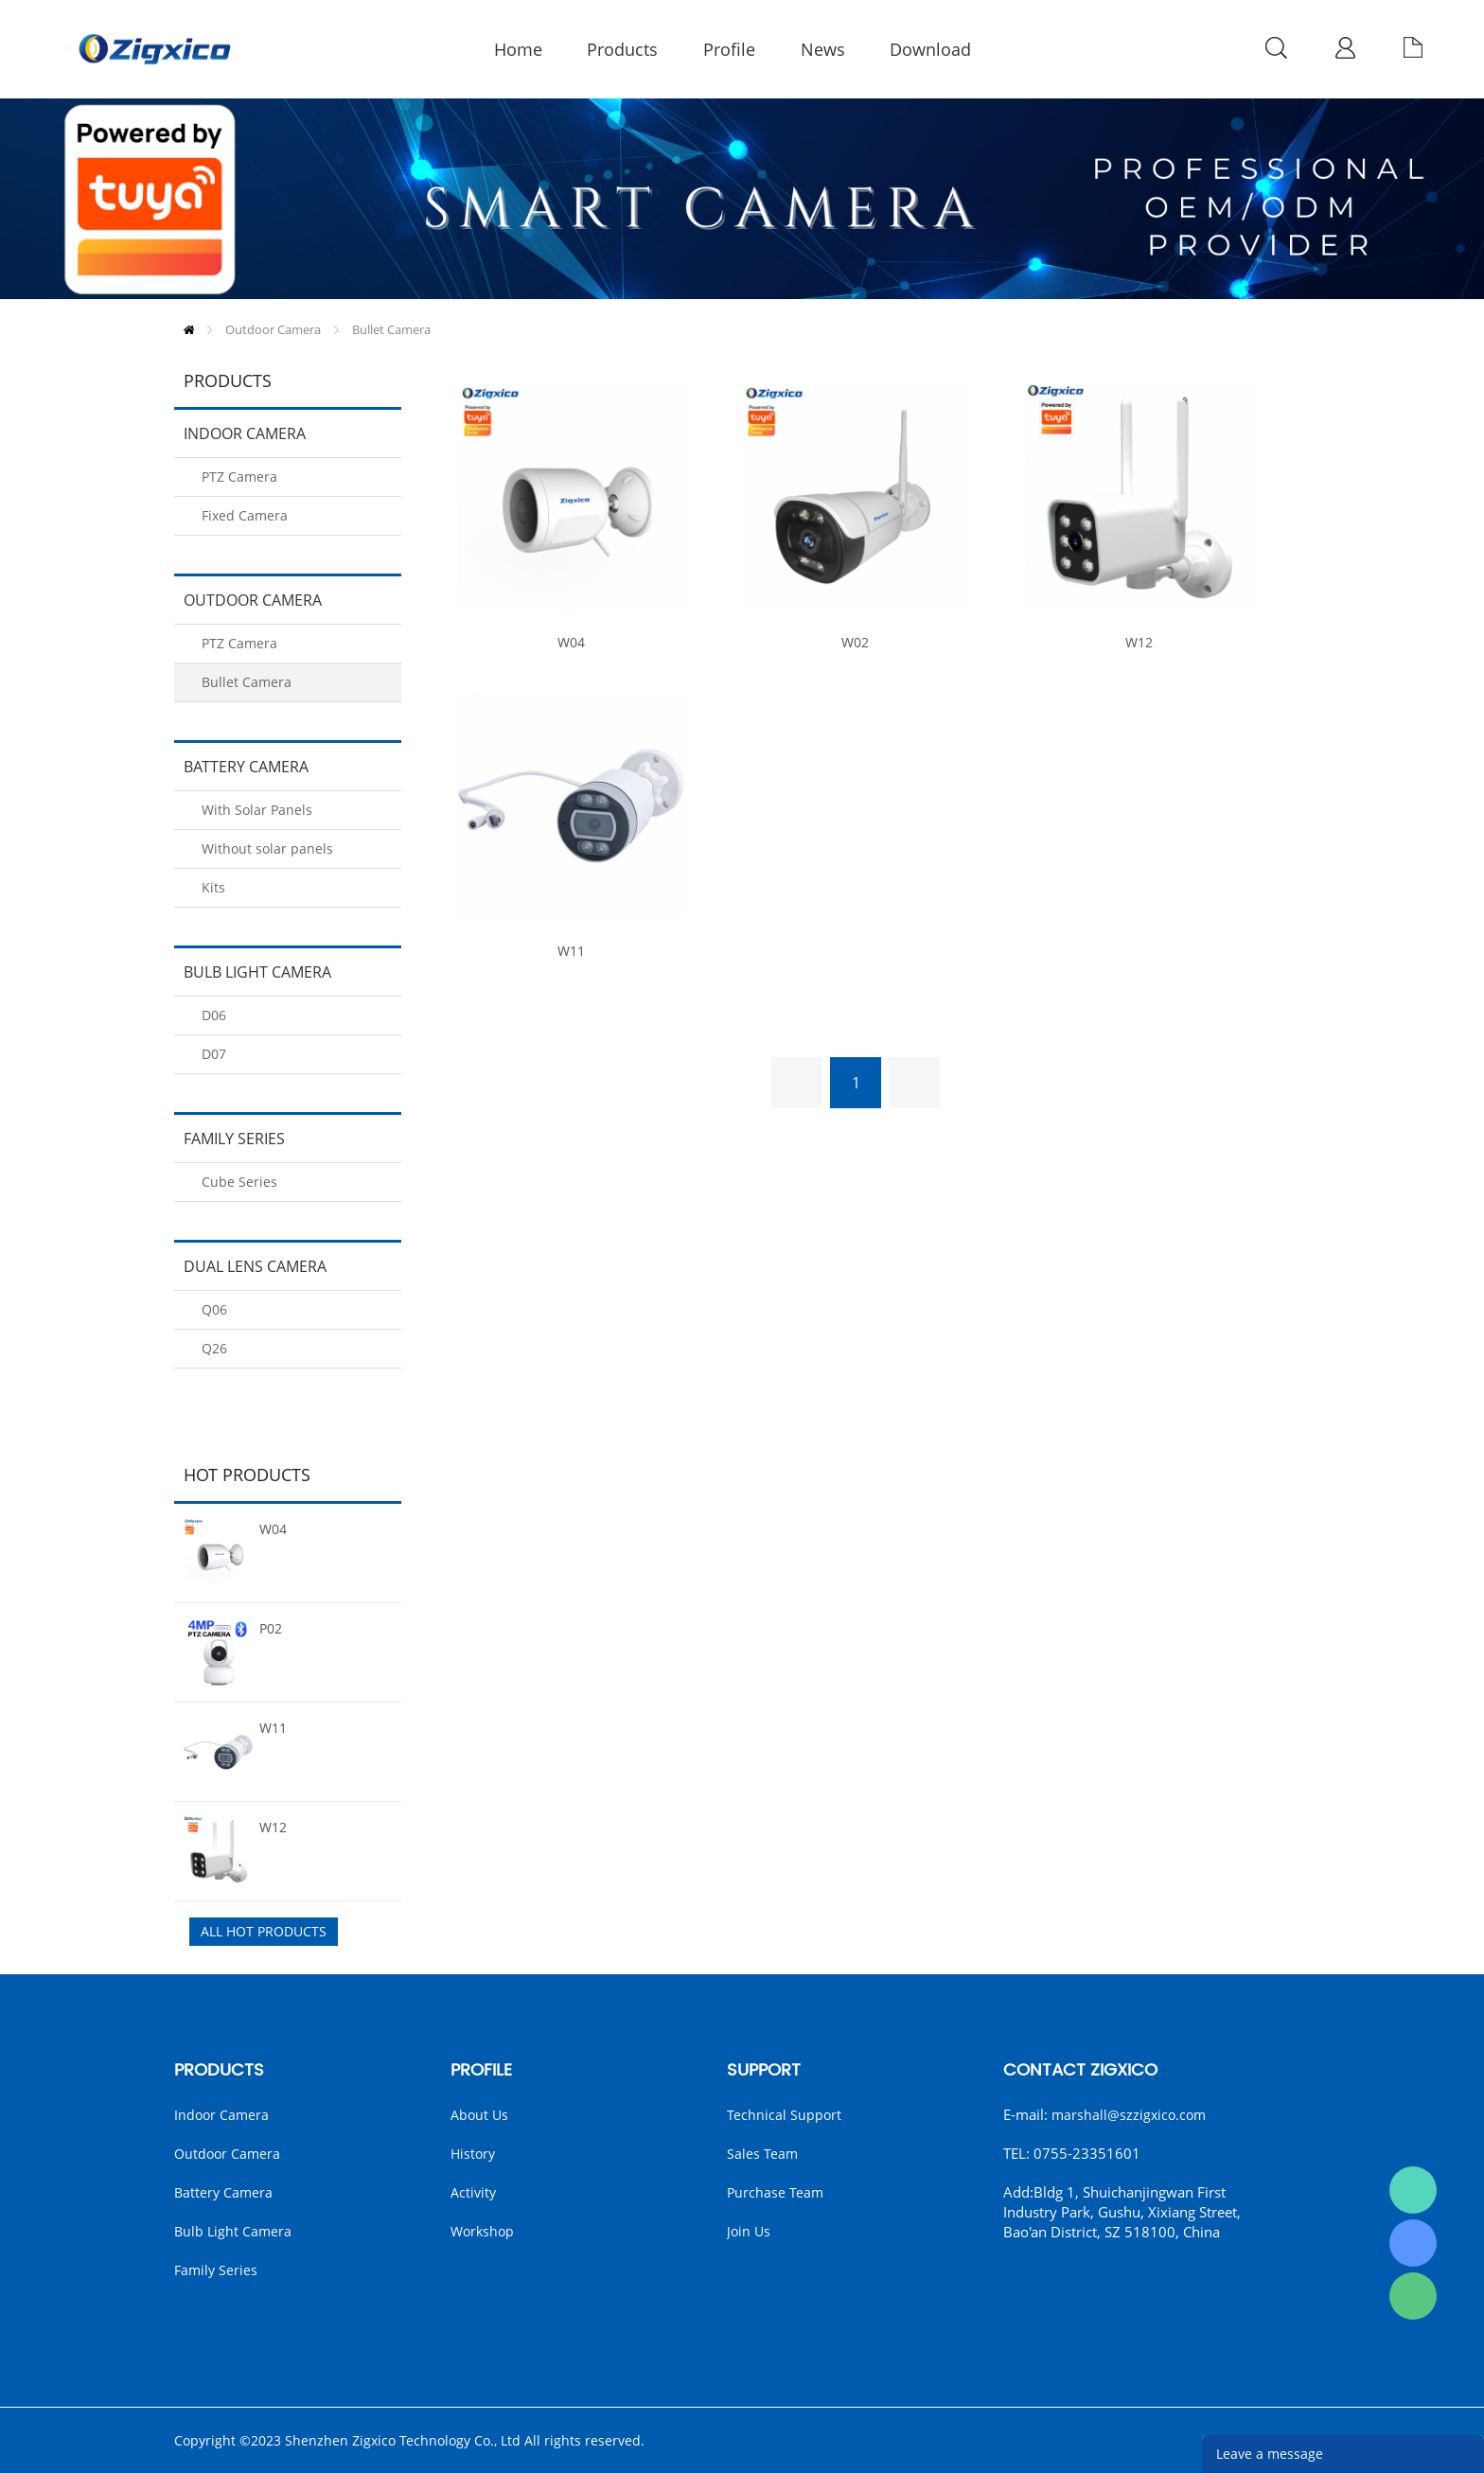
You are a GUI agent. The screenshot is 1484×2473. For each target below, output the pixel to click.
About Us (479, 2115)
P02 (270, 1628)
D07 (214, 1054)
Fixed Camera (245, 515)
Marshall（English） (1413, 2190)
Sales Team (762, 2154)
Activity (473, 2192)
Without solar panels (267, 848)
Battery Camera (246, 766)
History (472, 2154)
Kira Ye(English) (1413, 2243)
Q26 (214, 1348)
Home (188, 330)
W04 (273, 1529)
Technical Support (784, 2115)
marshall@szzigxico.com (1128, 2115)
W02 (855, 642)
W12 (273, 1827)
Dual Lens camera (255, 1266)
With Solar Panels (257, 810)
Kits (213, 887)
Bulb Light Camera (257, 972)
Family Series (234, 1138)
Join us (748, 2231)
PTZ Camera (239, 477)
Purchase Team (775, 2192)
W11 (273, 1728)
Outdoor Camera (273, 329)
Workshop (482, 2231)
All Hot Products (264, 1931)
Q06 (214, 1309)
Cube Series (239, 1182)
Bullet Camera (391, 329)
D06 (214, 1015)
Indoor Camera (245, 433)
